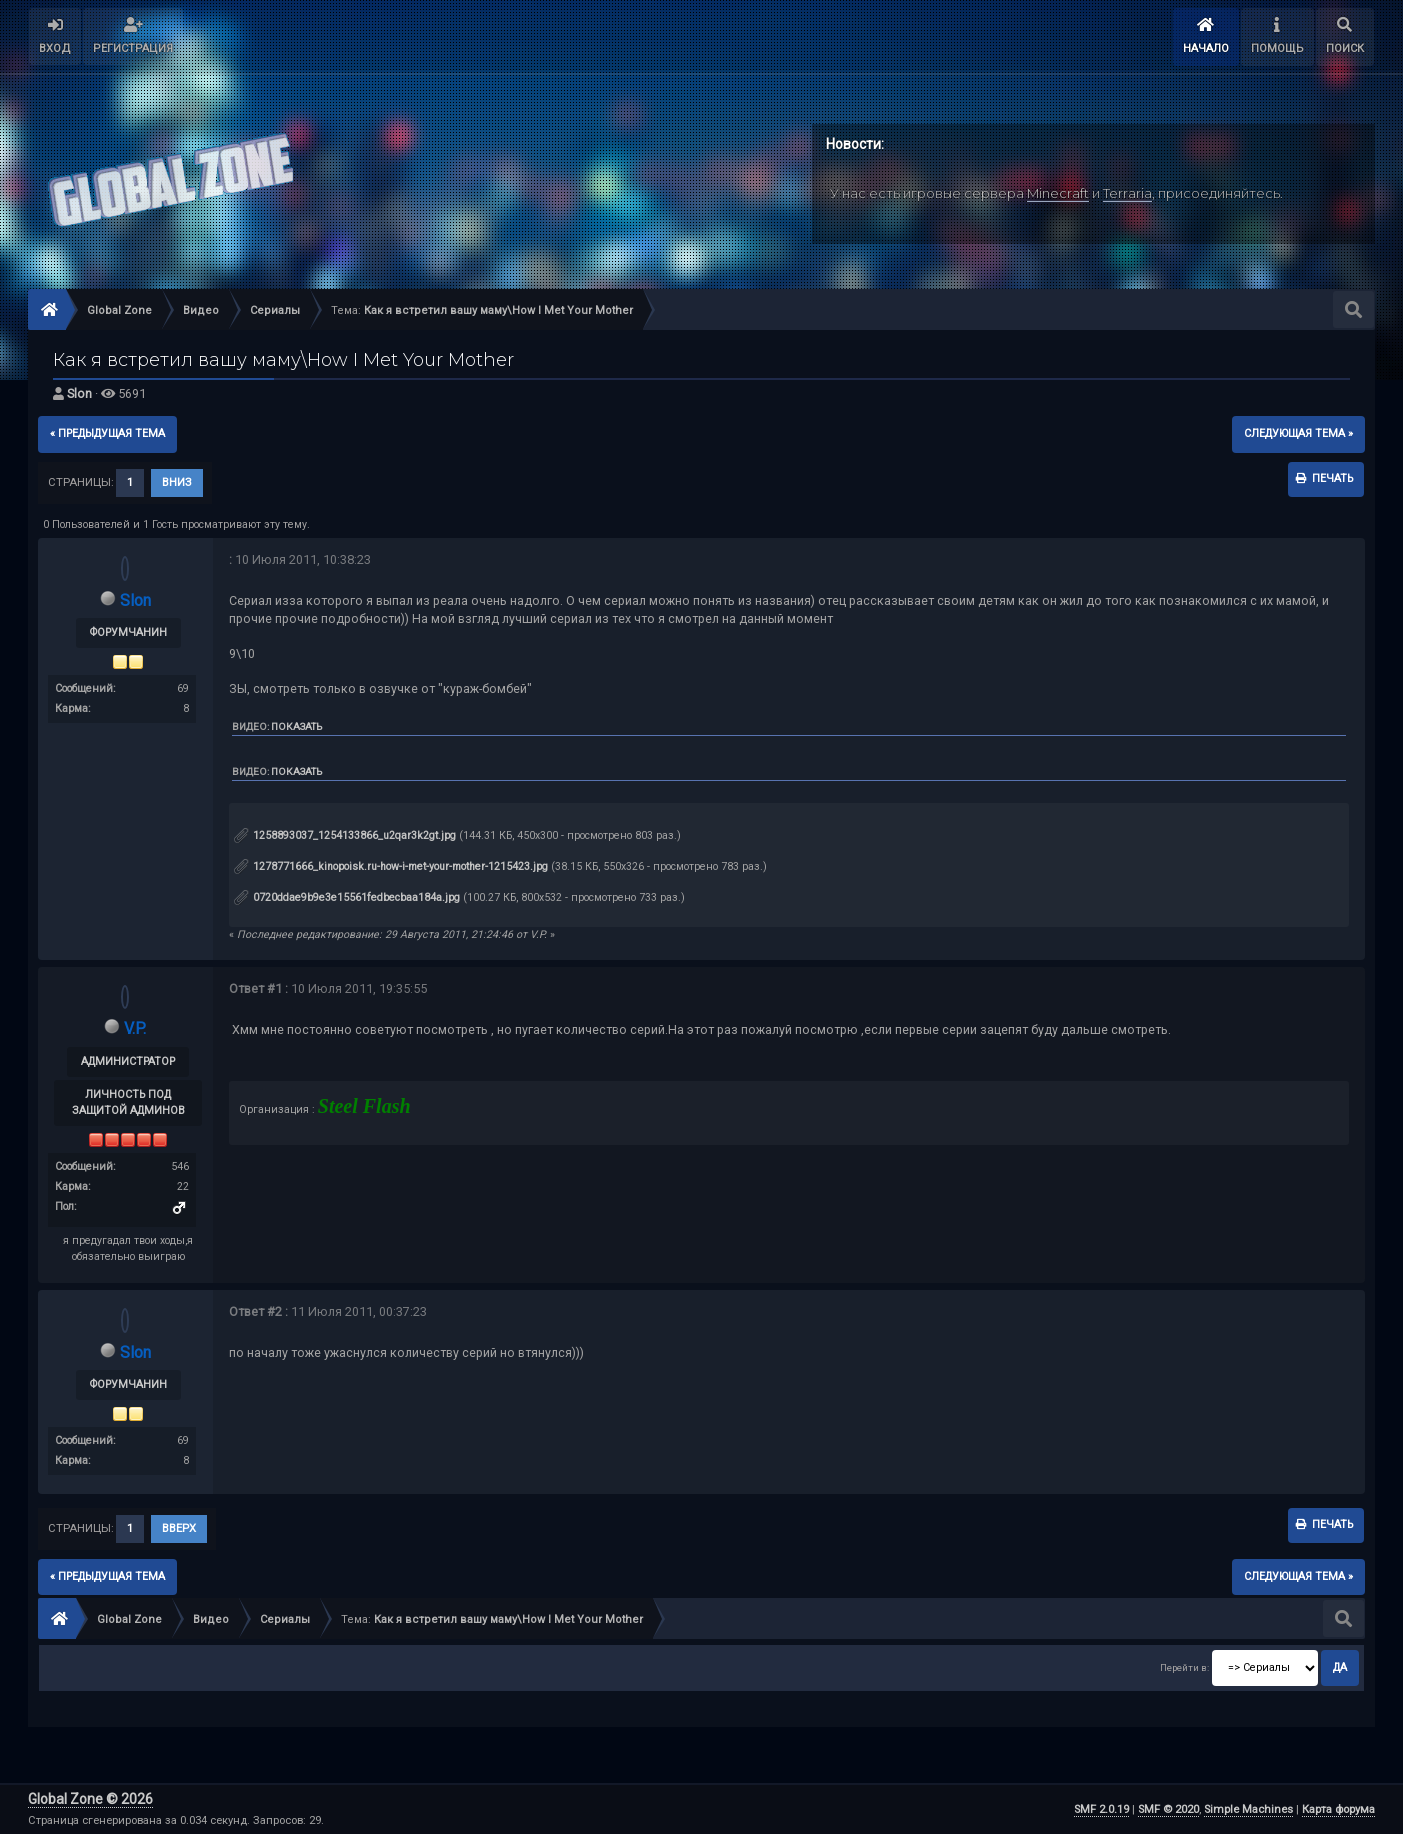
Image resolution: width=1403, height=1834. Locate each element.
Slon (79, 393)
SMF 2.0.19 (1101, 1809)
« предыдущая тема (107, 433)
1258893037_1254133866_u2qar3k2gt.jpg (345, 835)
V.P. (135, 1028)
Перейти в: (1184, 1667)
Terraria (1127, 193)
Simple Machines (1248, 1809)
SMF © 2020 (1168, 1809)
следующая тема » (1298, 433)
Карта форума (1338, 1809)
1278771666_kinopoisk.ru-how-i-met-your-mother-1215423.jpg (391, 866)
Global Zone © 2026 (90, 1799)
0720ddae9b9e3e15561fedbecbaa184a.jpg (347, 897)
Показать (296, 726)
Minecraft (1058, 193)
